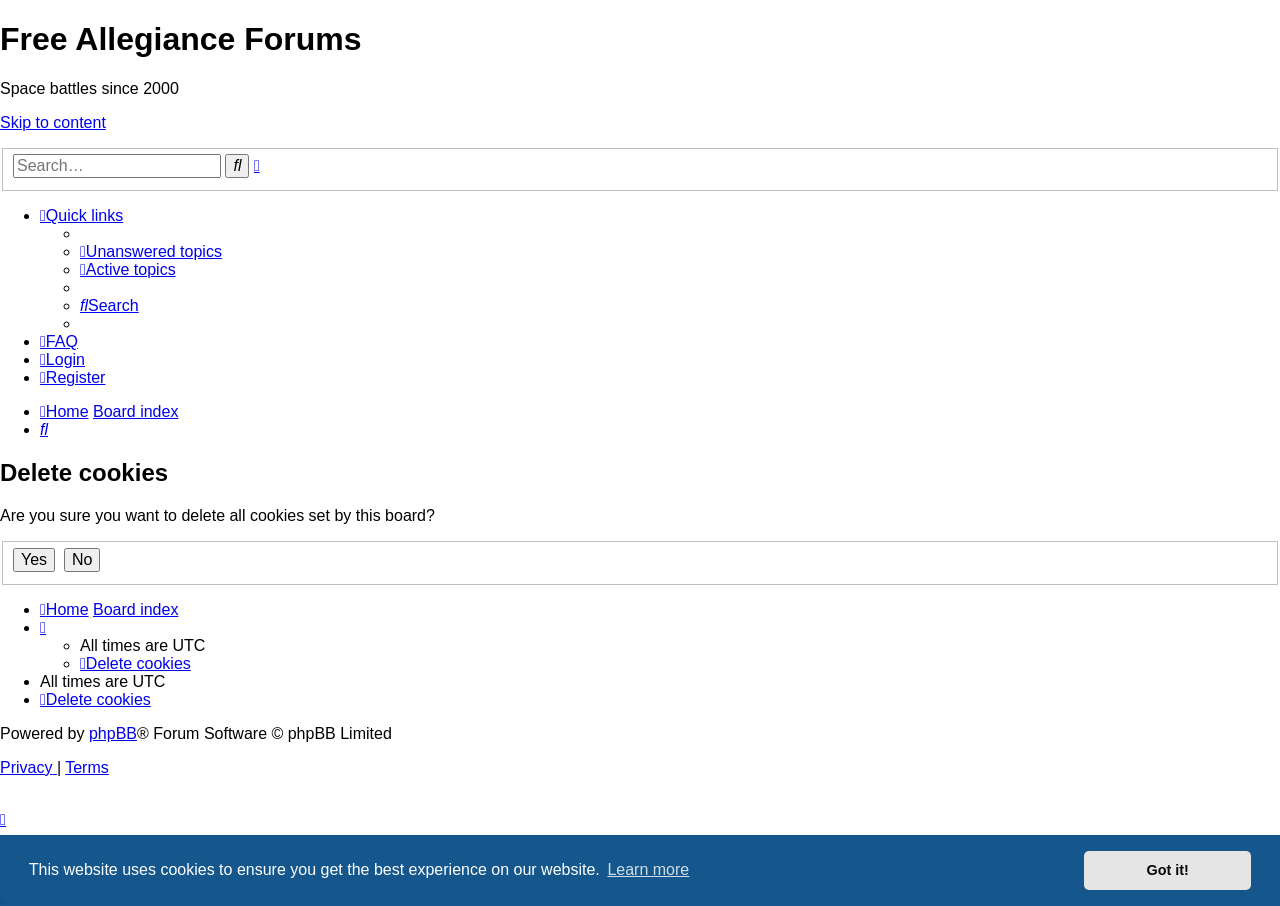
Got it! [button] (1168, 870)
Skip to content (53, 122)
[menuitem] (151, 251)
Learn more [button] (648, 869)
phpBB (113, 733)
